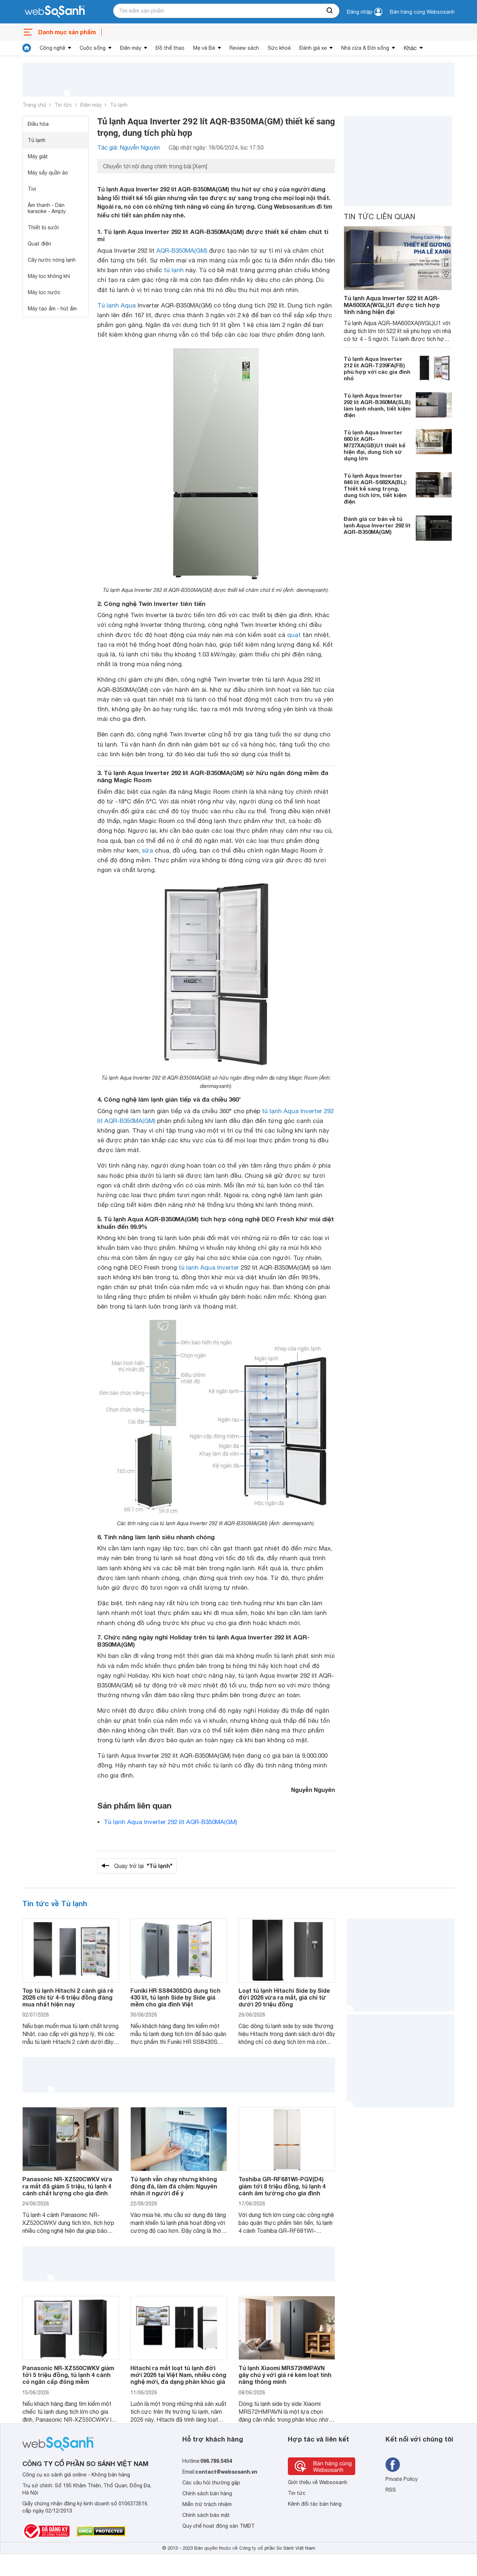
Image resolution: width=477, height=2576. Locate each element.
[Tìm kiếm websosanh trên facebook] (392, 2464)
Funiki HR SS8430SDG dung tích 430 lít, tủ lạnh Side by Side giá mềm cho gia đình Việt (175, 1997)
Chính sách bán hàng (207, 2493)
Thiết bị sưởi (43, 227)
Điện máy (130, 48)
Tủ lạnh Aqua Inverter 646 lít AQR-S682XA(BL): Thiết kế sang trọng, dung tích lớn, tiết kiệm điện (375, 488)
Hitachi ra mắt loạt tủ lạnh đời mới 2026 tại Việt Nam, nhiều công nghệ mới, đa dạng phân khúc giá (178, 2374)
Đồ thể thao (170, 48)
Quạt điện (39, 244)
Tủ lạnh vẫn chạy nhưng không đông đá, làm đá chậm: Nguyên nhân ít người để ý (173, 2186)
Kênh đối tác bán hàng (315, 2504)
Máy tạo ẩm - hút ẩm (52, 308)
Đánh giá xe (313, 48)
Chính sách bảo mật (206, 2515)
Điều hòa (38, 124)
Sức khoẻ (279, 48)
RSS (390, 2490)
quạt (294, 634)
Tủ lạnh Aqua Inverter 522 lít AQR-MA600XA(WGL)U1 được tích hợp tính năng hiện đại (392, 305)
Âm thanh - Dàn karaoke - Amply (47, 208)
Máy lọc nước (44, 292)
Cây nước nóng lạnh (52, 260)
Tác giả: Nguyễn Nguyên (128, 147)
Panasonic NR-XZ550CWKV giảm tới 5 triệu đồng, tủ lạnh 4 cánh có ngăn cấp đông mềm (68, 2374)
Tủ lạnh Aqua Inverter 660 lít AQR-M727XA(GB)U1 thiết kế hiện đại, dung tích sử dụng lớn (374, 445)
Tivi (32, 189)
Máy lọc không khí (49, 276)
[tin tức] (26, 48)
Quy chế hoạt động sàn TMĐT (218, 2526)
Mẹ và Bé (204, 48)
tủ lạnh (174, 270)
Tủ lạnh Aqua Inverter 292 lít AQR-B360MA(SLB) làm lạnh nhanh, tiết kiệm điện (377, 405)
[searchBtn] (330, 11)
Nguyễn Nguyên (313, 1789)
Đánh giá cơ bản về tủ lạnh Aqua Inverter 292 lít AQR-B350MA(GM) (377, 525)
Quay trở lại (143, 1865)
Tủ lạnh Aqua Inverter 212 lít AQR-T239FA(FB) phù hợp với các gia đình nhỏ (377, 368)
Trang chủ (34, 105)
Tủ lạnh (119, 105)
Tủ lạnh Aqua (116, 305)
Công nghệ (52, 48)
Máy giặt (38, 156)
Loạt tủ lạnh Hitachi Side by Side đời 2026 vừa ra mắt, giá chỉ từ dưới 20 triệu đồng (284, 1997)
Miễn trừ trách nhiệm (207, 2504)
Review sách (244, 48)
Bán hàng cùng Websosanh (422, 12)
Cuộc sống (93, 48)
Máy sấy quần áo (48, 173)
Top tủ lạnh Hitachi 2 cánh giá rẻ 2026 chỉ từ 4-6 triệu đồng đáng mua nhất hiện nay (67, 1997)
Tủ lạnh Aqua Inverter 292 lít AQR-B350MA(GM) (170, 1821)
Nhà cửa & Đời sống (365, 48)
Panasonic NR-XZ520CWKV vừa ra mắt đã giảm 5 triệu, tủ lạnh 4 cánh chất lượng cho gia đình (67, 2186)
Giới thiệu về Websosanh (317, 2482)
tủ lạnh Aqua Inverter (209, 1267)
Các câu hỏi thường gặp (211, 2483)
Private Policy (401, 2479)
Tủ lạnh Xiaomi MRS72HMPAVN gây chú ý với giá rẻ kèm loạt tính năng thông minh (285, 2374)
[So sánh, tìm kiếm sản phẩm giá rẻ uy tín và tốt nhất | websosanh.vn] (54, 12)
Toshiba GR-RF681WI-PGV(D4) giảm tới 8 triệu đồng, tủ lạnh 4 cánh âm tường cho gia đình (282, 2186)
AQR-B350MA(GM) (181, 250)
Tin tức (63, 105)
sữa (147, 850)
